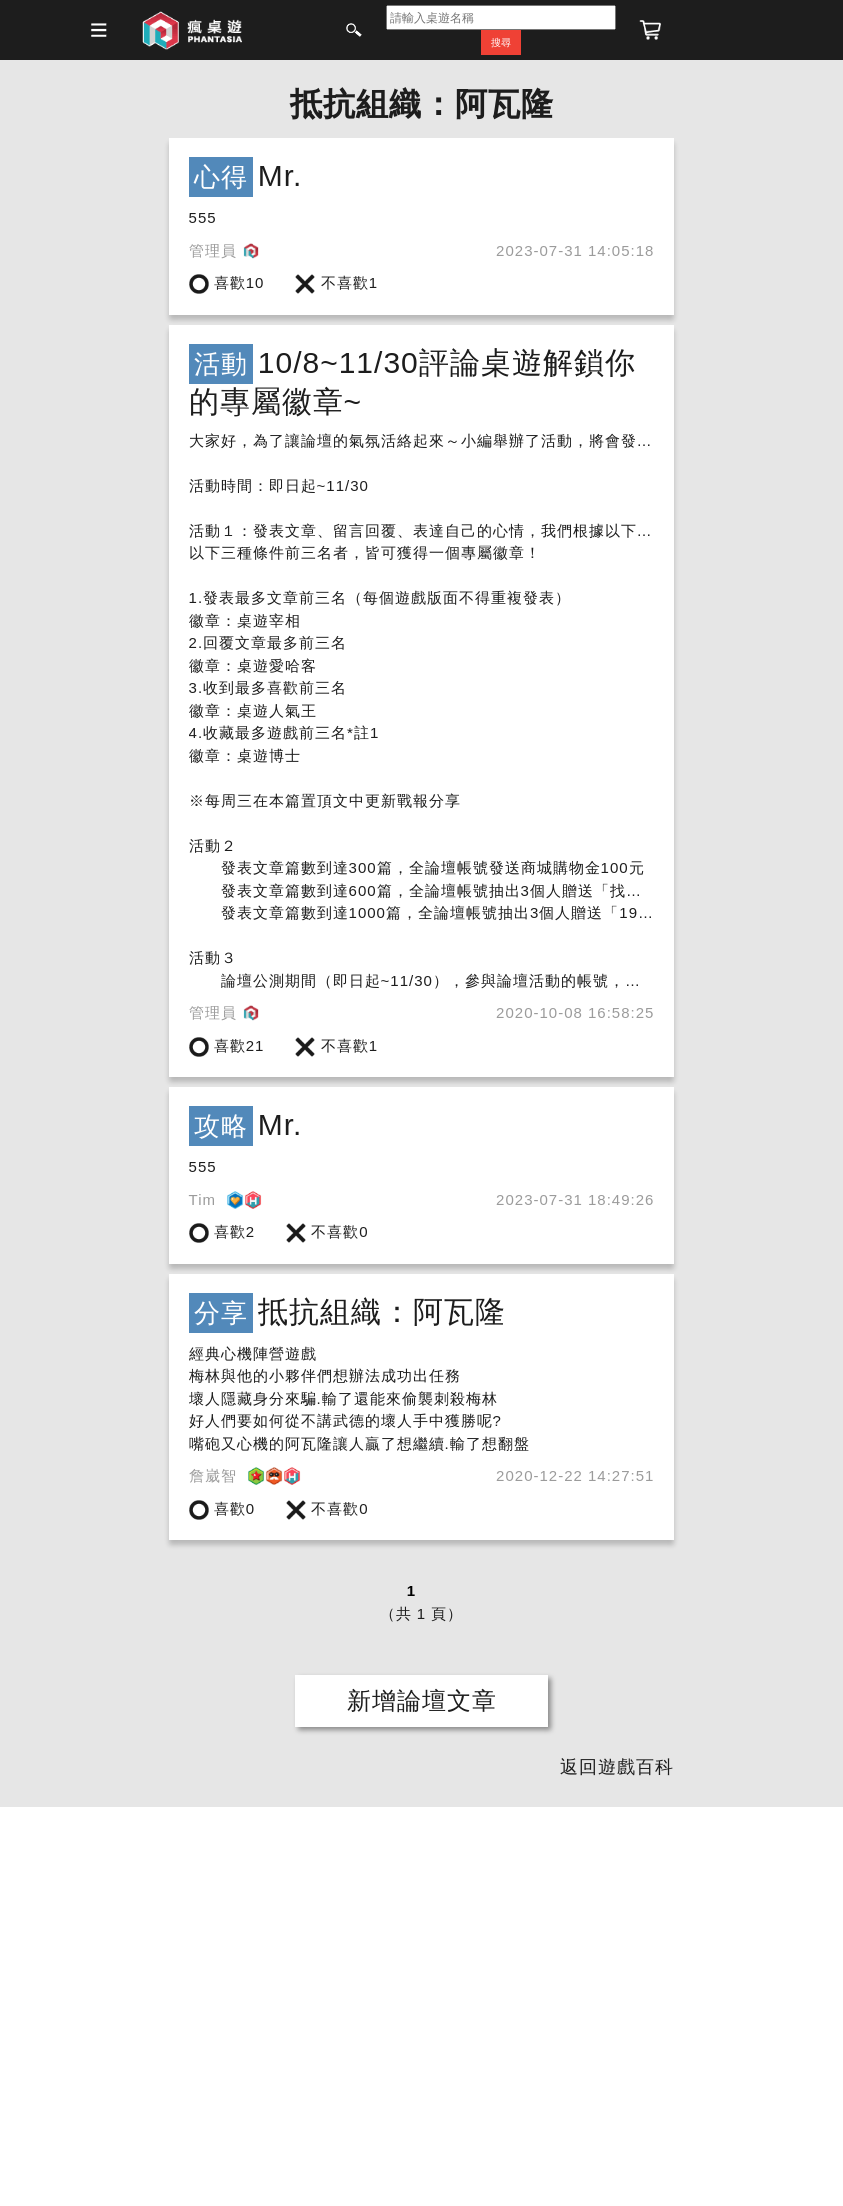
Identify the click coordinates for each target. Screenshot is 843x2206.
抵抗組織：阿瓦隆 (422, 104)
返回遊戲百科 (617, 1767)
